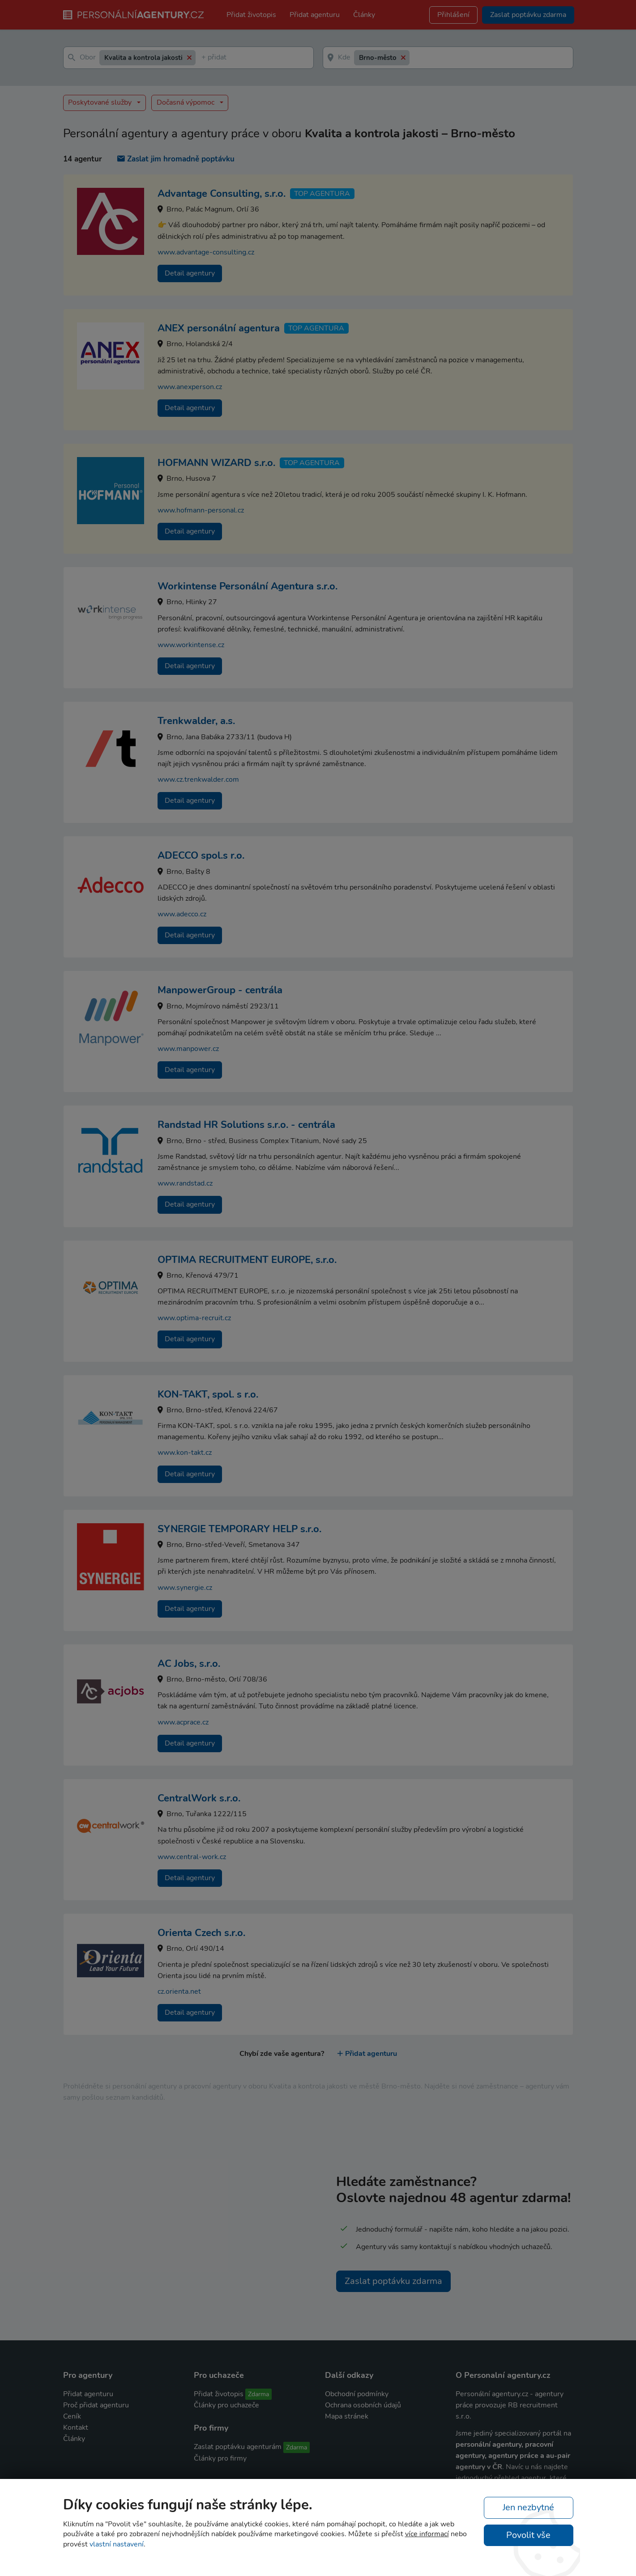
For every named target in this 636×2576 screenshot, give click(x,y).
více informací (427, 2534)
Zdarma (258, 2394)
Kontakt (75, 2427)
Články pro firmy (220, 2458)
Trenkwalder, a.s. (196, 721)
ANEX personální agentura (219, 328)
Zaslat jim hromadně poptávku (176, 159)
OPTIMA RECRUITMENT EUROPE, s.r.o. (247, 1260)
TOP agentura (322, 194)
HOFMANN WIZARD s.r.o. (216, 463)
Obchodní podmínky (356, 2394)
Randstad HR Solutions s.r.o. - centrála (246, 1124)
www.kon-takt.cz (185, 1452)
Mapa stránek (346, 2416)
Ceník (72, 2416)
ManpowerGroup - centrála (220, 990)
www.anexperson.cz (190, 387)
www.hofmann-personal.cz (201, 510)
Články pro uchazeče (226, 2405)
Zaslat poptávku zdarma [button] (528, 15)
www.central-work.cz (192, 1857)
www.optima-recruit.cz (194, 1318)
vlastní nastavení (117, 2544)
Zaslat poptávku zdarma (393, 2281)
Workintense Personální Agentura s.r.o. (247, 586)
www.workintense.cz (191, 645)
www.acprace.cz (183, 1722)
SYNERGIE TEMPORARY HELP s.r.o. (239, 1529)
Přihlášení (453, 15)
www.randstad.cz (185, 1183)
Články (364, 15)
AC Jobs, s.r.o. (189, 1663)
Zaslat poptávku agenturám (238, 2447)
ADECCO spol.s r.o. (201, 855)
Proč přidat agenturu (96, 2405)
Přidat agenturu (315, 15)
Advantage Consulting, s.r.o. (222, 193)
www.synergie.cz (185, 1588)
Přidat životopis (251, 15)
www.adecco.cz (182, 914)
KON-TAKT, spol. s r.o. (208, 1394)
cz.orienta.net (179, 1991)
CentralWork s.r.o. (199, 1798)
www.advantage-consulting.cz (206, 252)
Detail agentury (190, 273)
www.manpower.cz (188, 1049)
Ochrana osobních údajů (363, 2405)
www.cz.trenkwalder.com (198, 779)
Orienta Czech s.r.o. (201, 1933)
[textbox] (203, 58)
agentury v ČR (479, 2467)
